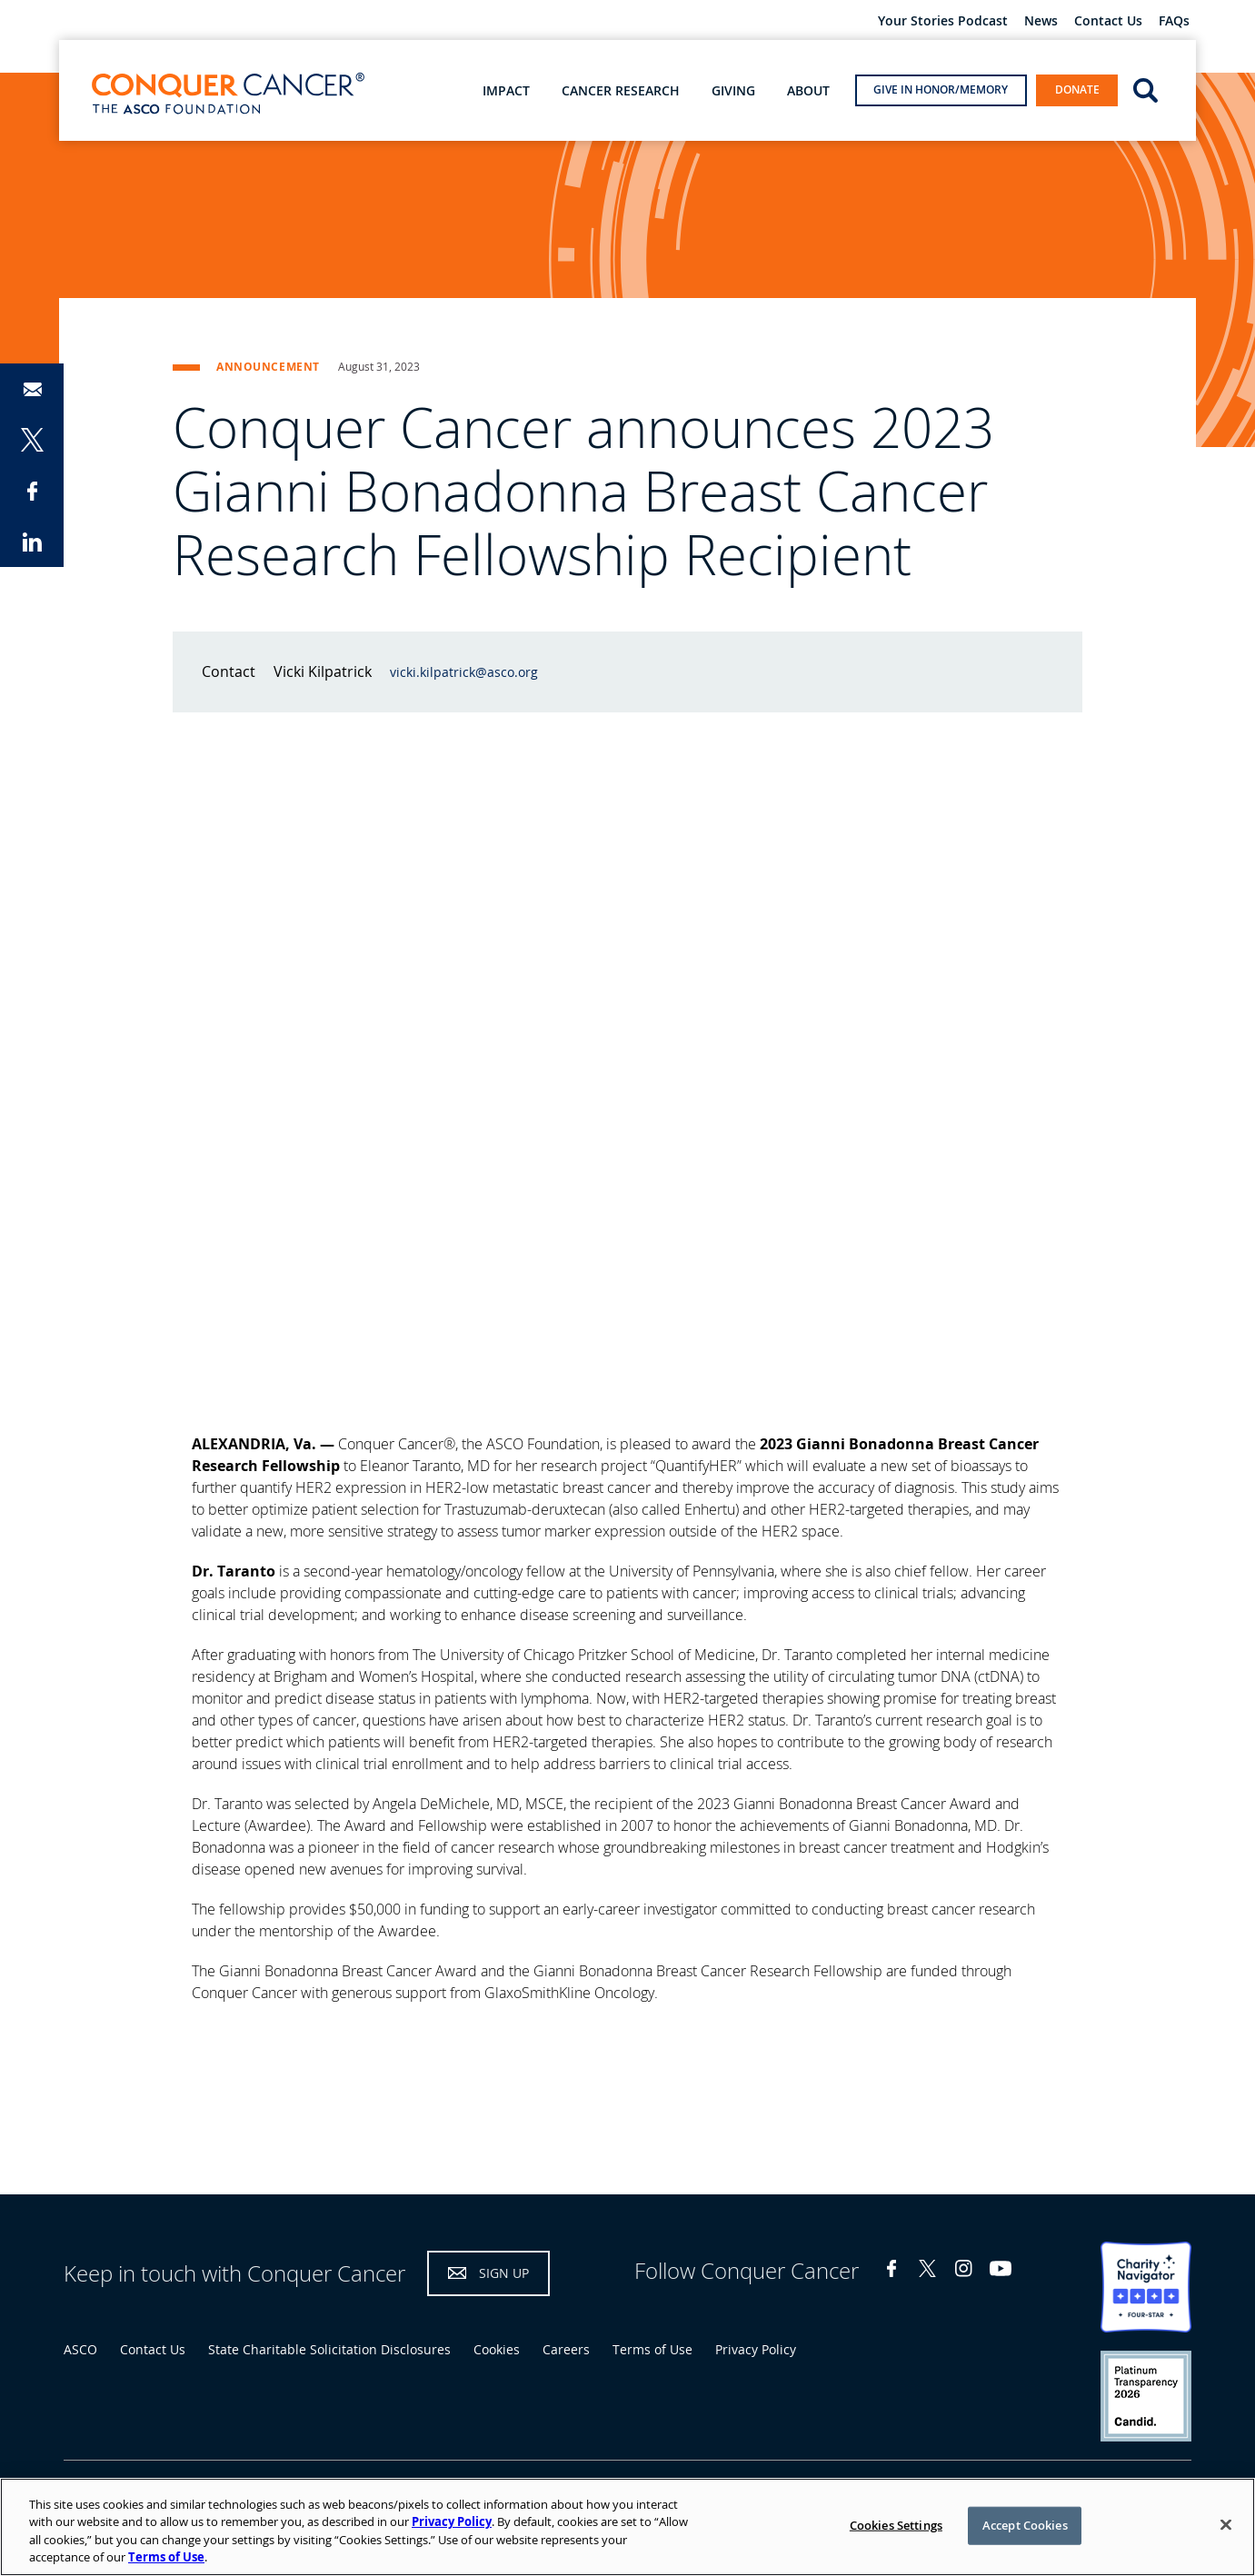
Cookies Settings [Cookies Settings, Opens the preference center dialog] (896, 2525)
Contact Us (1108, 21)
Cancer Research (621, 91)
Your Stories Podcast (943, 21)
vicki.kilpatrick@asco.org (464, 672)
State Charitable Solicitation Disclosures (329, 2349)
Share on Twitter (32, 439)
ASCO (80, 2349)
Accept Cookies (1025, 2525)
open (1145, 89)
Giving (733, 91)
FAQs (1174, 21)
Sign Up (504, 2273)
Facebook (891, 2268)
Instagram (964, 2268)
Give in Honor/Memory (940, 89)
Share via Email (32, 388)
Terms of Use (652, 2349)
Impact (506, 91)
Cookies (496, 2349)
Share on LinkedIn (32, 541)
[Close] (1226, 2524)
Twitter (928, 2268)
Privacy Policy (755, 2349)
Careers (566, 2349)
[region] (627, 2527)
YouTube (1000, 2268)
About (808, 91)
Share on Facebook (32, 490)
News (1041, 21)
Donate (1077, 89)
